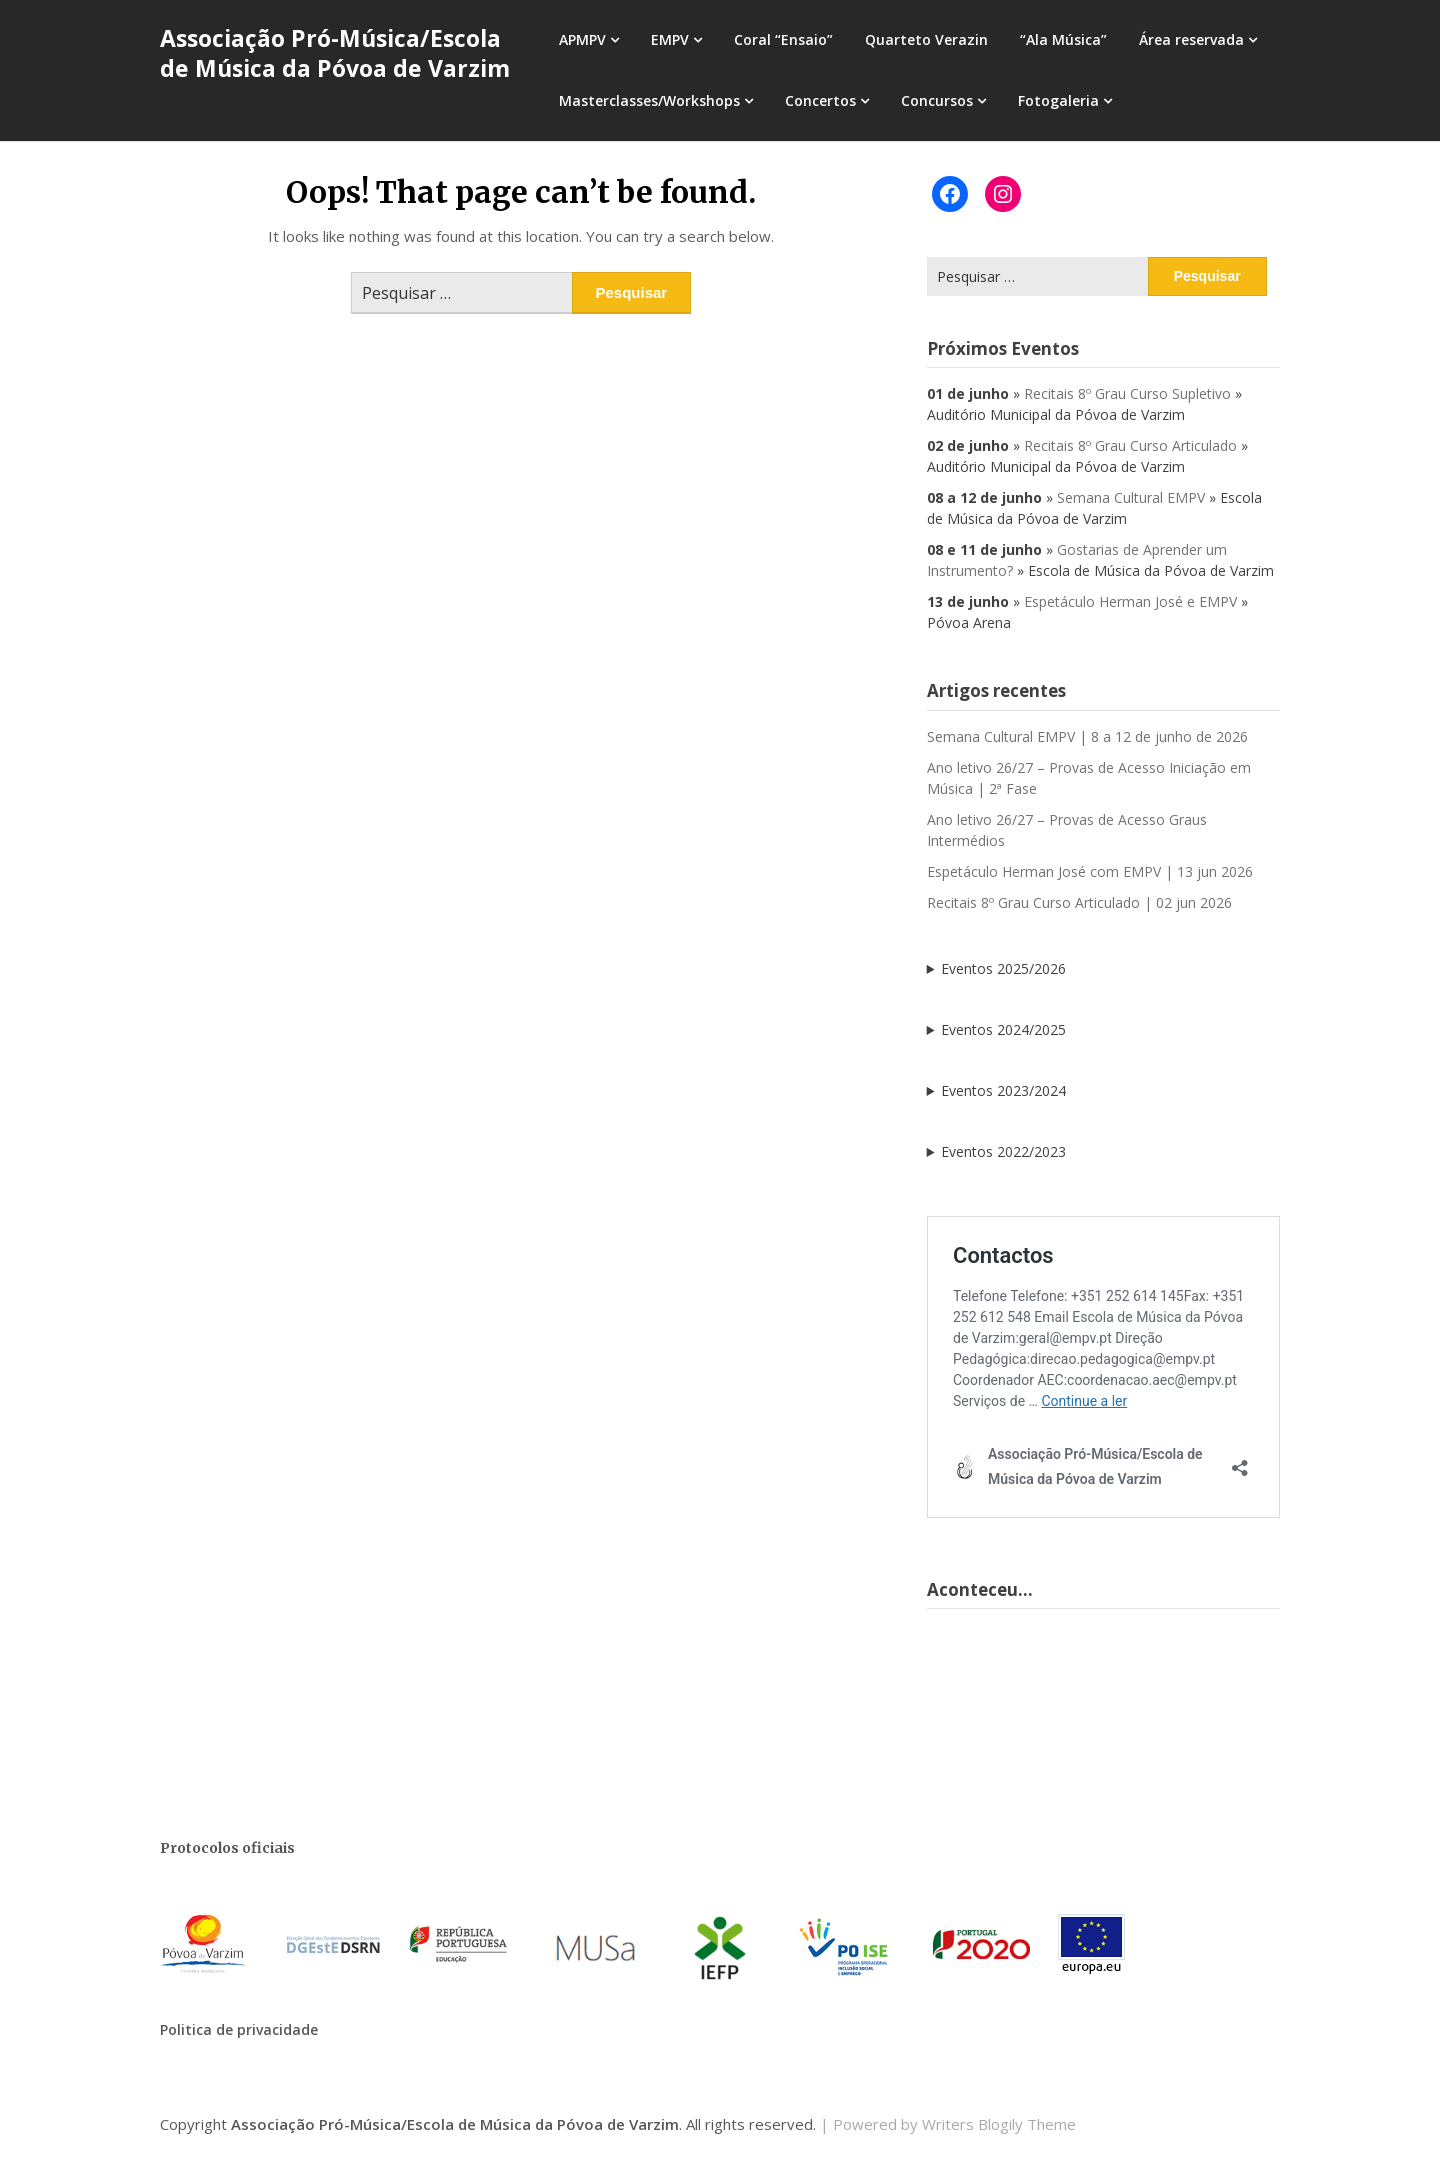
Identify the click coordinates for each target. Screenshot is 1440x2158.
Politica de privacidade (239, 2029)
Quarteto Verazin (926, 39)
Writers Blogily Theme (999, 2124)
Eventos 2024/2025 (1003, 1029)
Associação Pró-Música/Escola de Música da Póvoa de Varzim (335, 53)
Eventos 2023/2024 (1003, 1090)
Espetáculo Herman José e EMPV (1130, 601)
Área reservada (1191, 39)
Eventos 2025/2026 (1003, 968)
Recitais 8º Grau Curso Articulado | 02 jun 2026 (1079, 902)
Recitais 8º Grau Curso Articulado (1130, 445)
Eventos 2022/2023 (1003, 1151)
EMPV (670, 39)
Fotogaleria (1058, 100)
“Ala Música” (1063, 39)
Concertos (820, 100)
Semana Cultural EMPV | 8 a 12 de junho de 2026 (1087, 736)
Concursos (937, 100)
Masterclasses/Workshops (649, 100)
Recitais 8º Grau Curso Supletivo (1127, 393)
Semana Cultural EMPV (1131, 497)
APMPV (582, 39)
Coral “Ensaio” (783, 39)
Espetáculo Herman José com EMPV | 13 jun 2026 (1090, 871)
